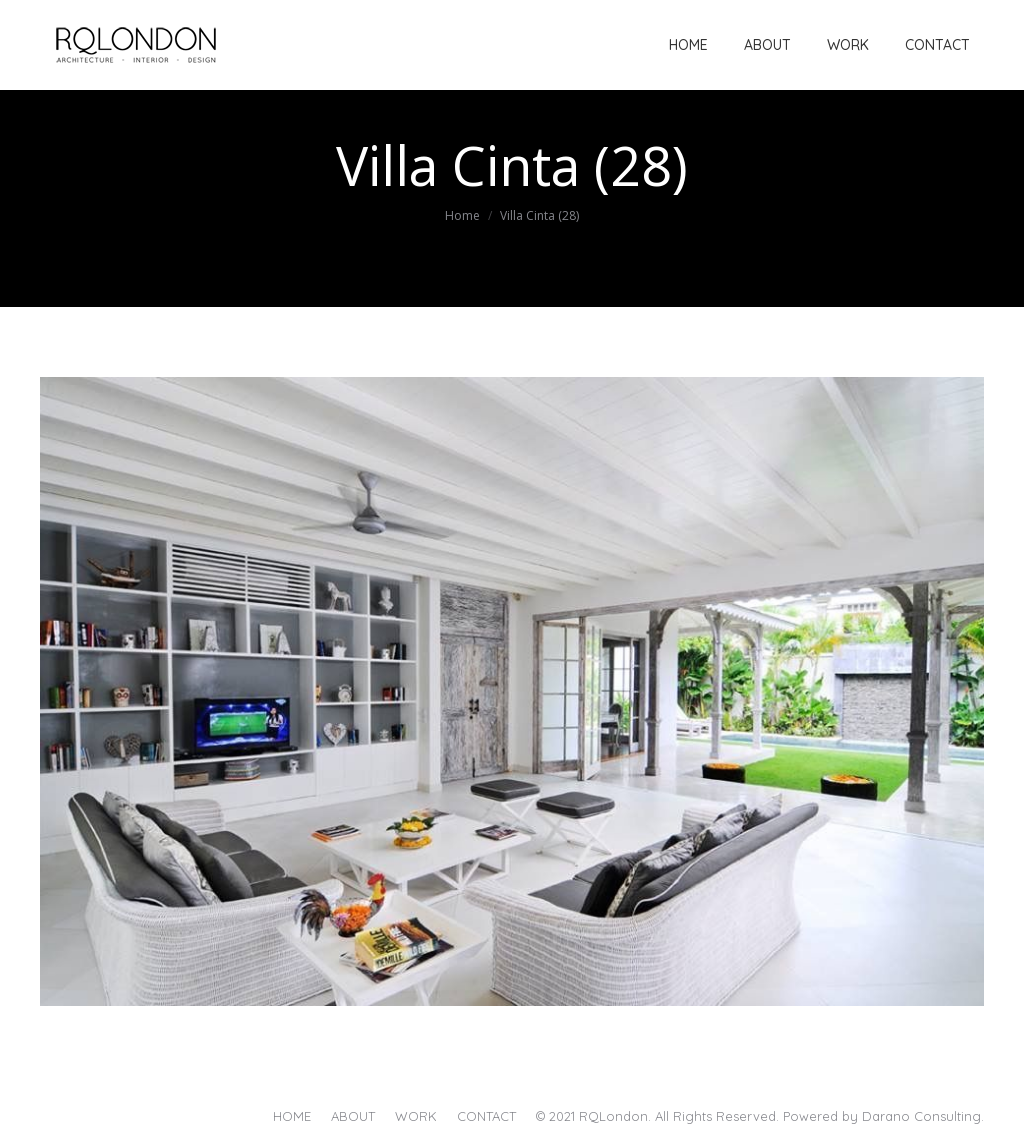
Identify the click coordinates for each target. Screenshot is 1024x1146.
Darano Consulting (921, 1116)
